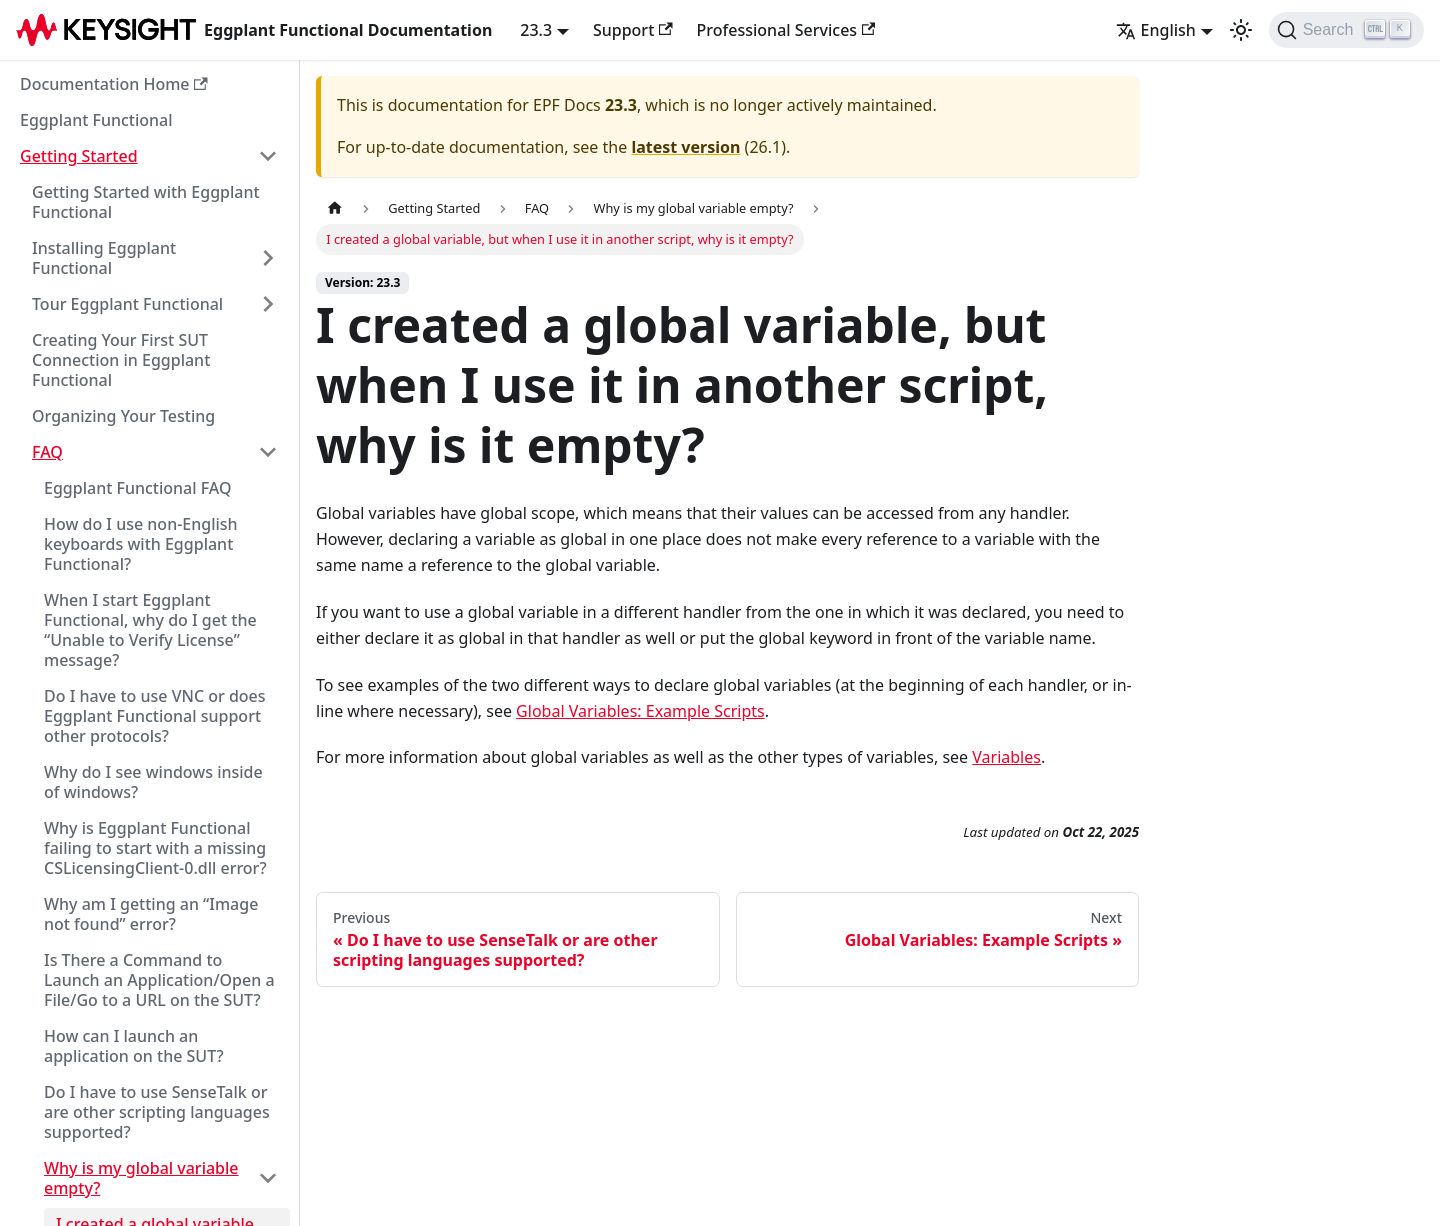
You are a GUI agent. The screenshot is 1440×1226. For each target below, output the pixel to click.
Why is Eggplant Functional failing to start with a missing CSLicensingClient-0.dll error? (155, 848)
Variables (1006, 757)
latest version (685, 147)
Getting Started (79, 156)
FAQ (47, 452)
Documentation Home (114, 84)
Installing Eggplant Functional (104, 258)
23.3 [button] (536, 30)
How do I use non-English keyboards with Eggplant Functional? (141, 544)
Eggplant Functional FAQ (138, 488)
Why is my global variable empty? (141, 1178)
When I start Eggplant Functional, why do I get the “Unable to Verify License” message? (150, 630)
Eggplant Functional (96, 120)
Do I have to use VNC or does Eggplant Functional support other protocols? (155, 716)
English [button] (1156, 30)
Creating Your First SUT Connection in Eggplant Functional (121, 360)
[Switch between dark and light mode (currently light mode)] (1241, 30)
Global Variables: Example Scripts (640, 711)
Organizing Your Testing (123, 416)
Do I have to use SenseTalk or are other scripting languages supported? (157, 1112)
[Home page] (335, 208)
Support (633, 30)
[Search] (1346, 30)
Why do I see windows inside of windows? (153, 782)
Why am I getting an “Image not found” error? (151, 914)
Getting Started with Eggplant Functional (146, 202)
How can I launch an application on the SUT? (134, 1046)
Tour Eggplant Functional (127, 304)
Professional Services (786, 30)
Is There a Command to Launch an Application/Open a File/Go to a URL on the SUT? (159, 980)
